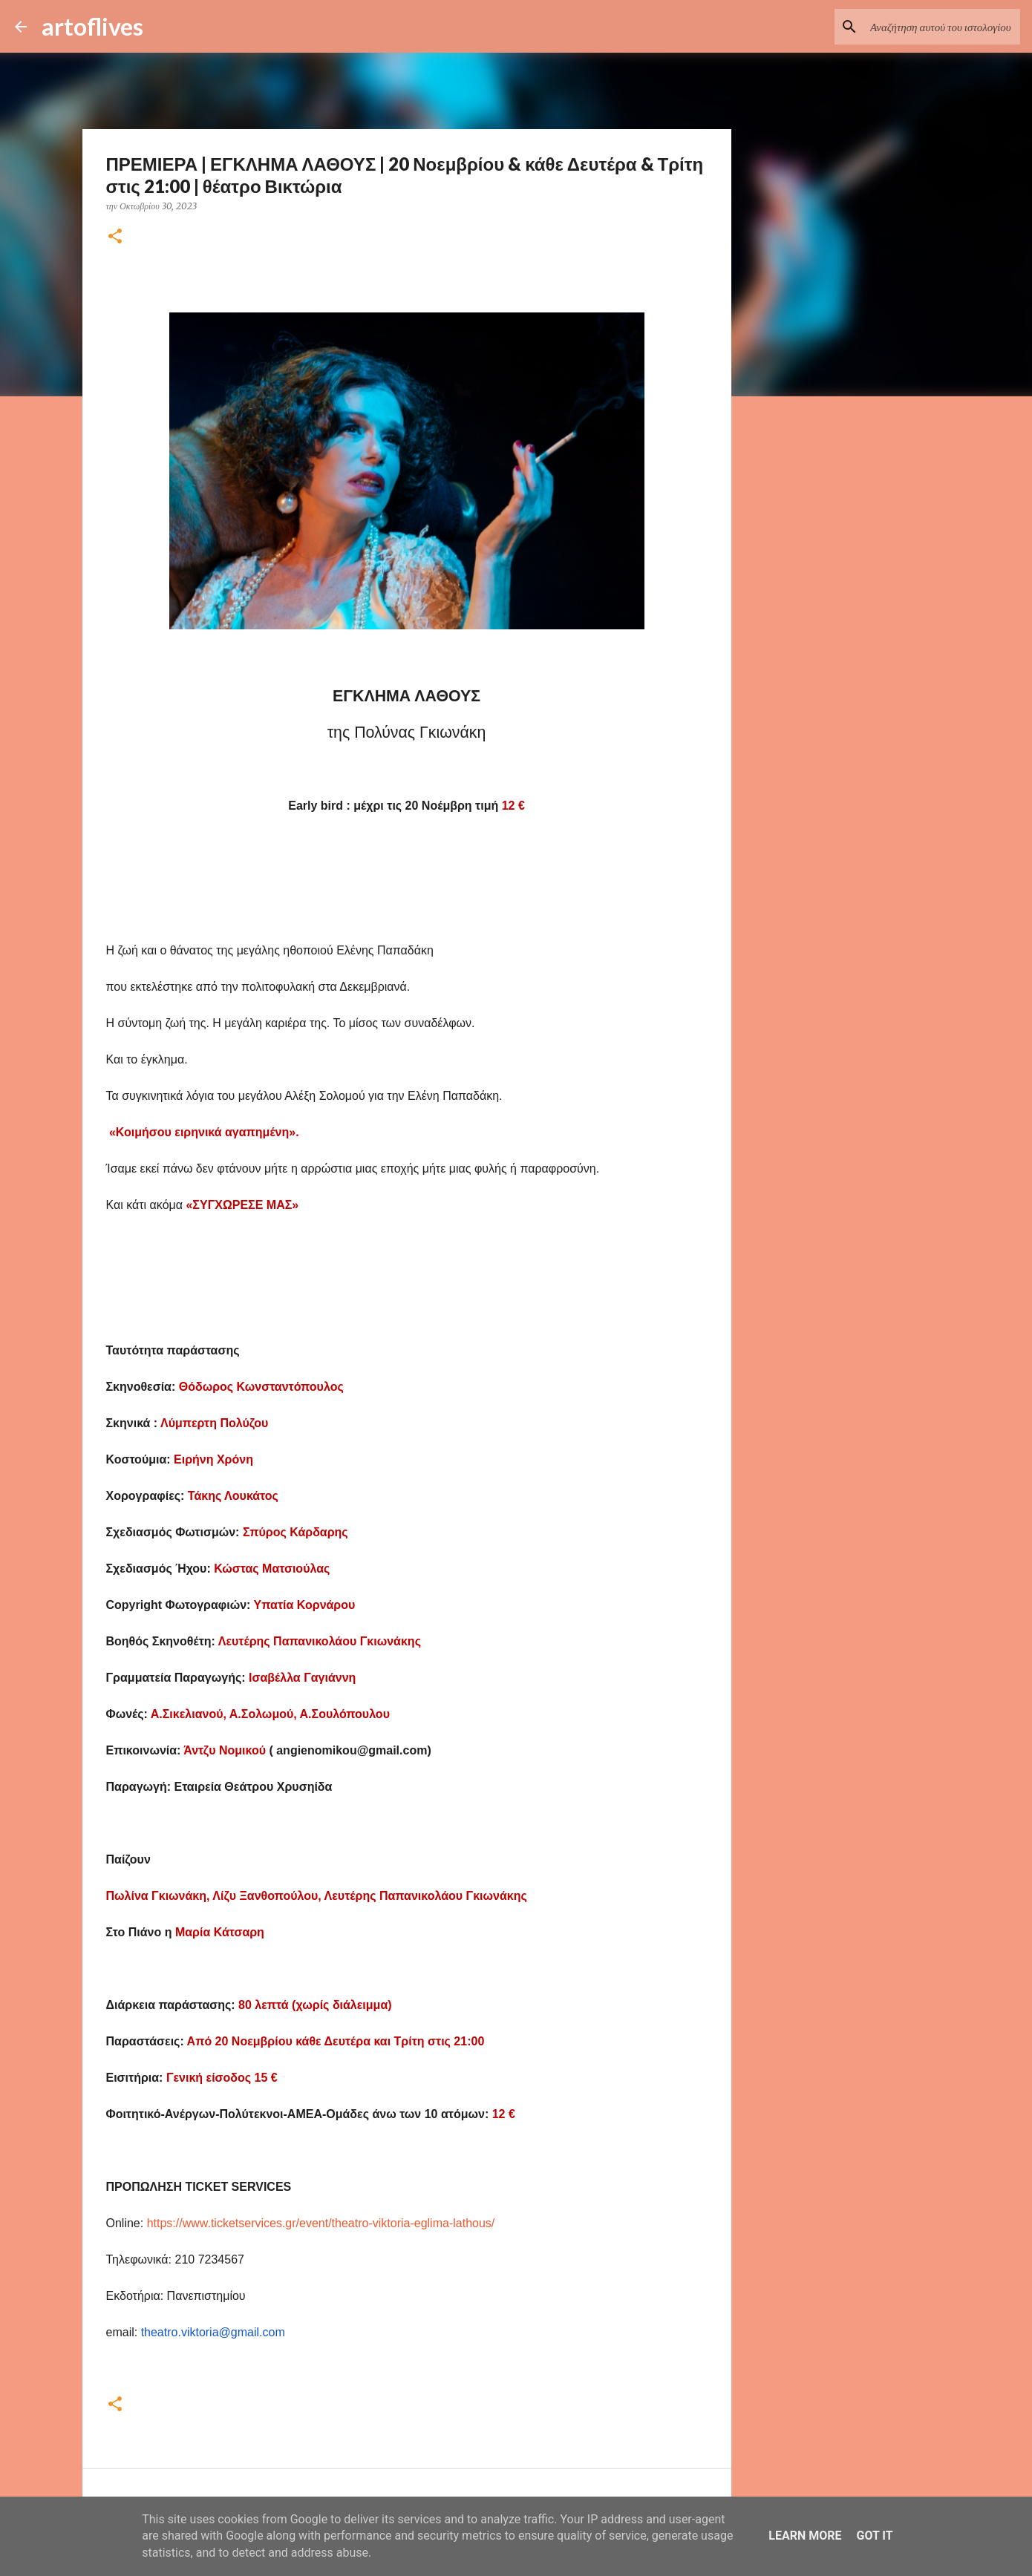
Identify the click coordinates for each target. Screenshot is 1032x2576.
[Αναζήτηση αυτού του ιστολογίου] (942, 27)
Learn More (804, 2536)
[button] (115, 237)
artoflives (92, 26)
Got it (874, 2536)
